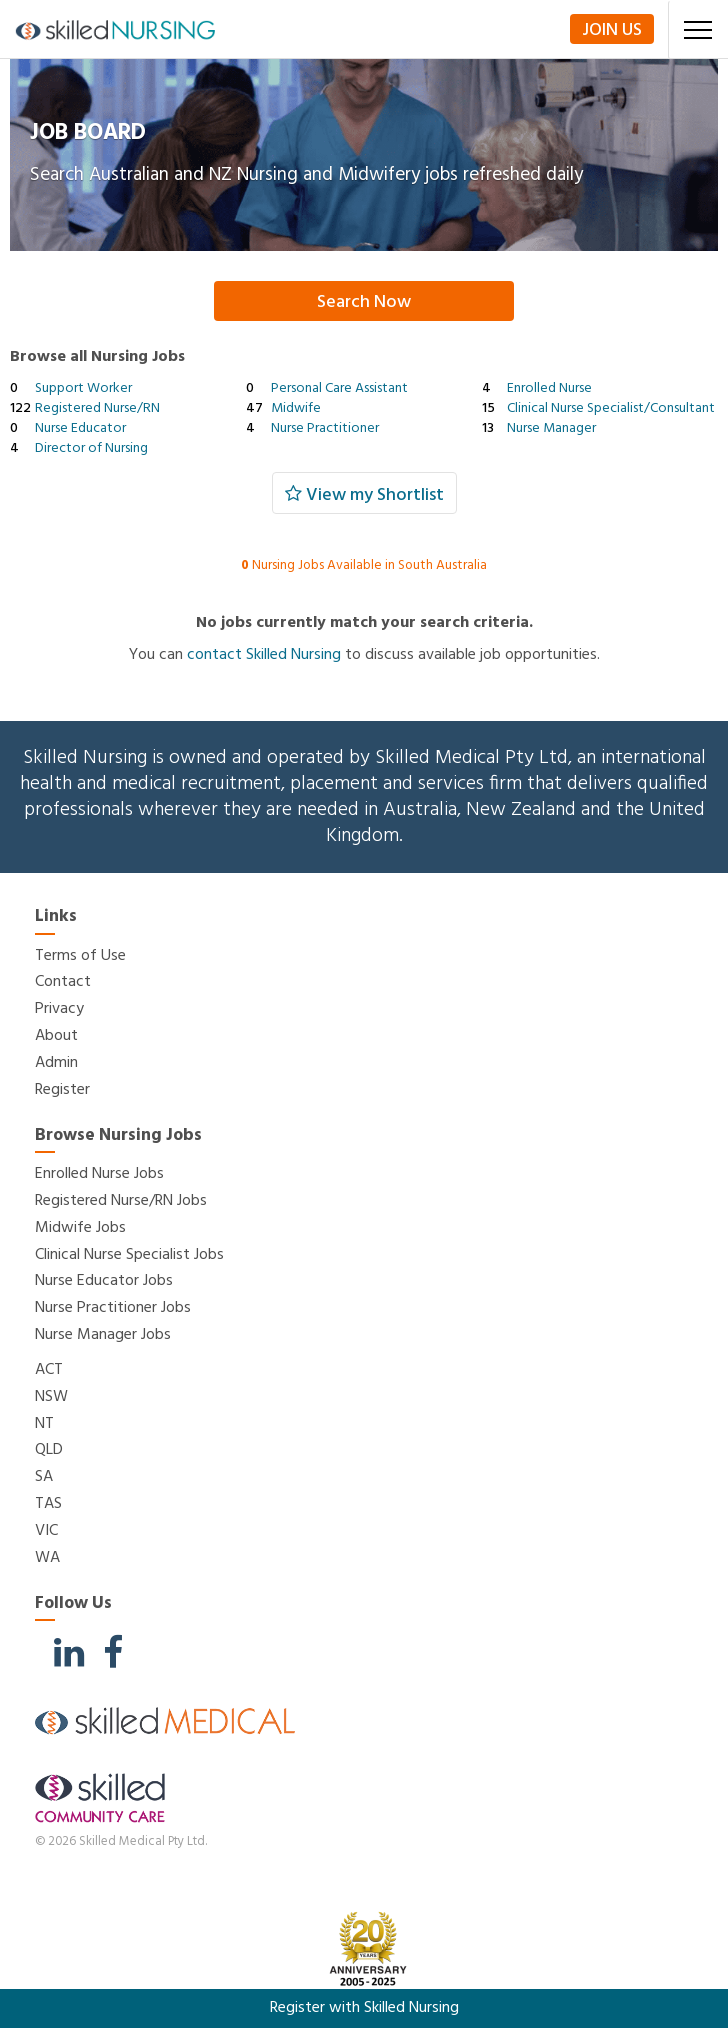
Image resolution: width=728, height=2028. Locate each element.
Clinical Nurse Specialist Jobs (129, 1255)
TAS (48, 1504)
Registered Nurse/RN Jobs (121, 1201)
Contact (63, 982)
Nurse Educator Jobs (104, 1281)
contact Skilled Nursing (264, 655)
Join (612, 30)
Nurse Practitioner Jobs (113, 1308)
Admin (56, 1063)
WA (47, 1558)
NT (44, 1424)
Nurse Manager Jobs (103, 1335)
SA (44, 1477)
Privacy (59, 1009)
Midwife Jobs (80, 1228)
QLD (49, 1450)
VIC (46, 1531)
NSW (51, 1397)
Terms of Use (80, 956)
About (56, 1036)
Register (62, 1090)
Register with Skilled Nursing (364, 2008)
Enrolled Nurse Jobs (99, 1174)
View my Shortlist (364, 495)
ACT (49, 1370)
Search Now (364, 302)
